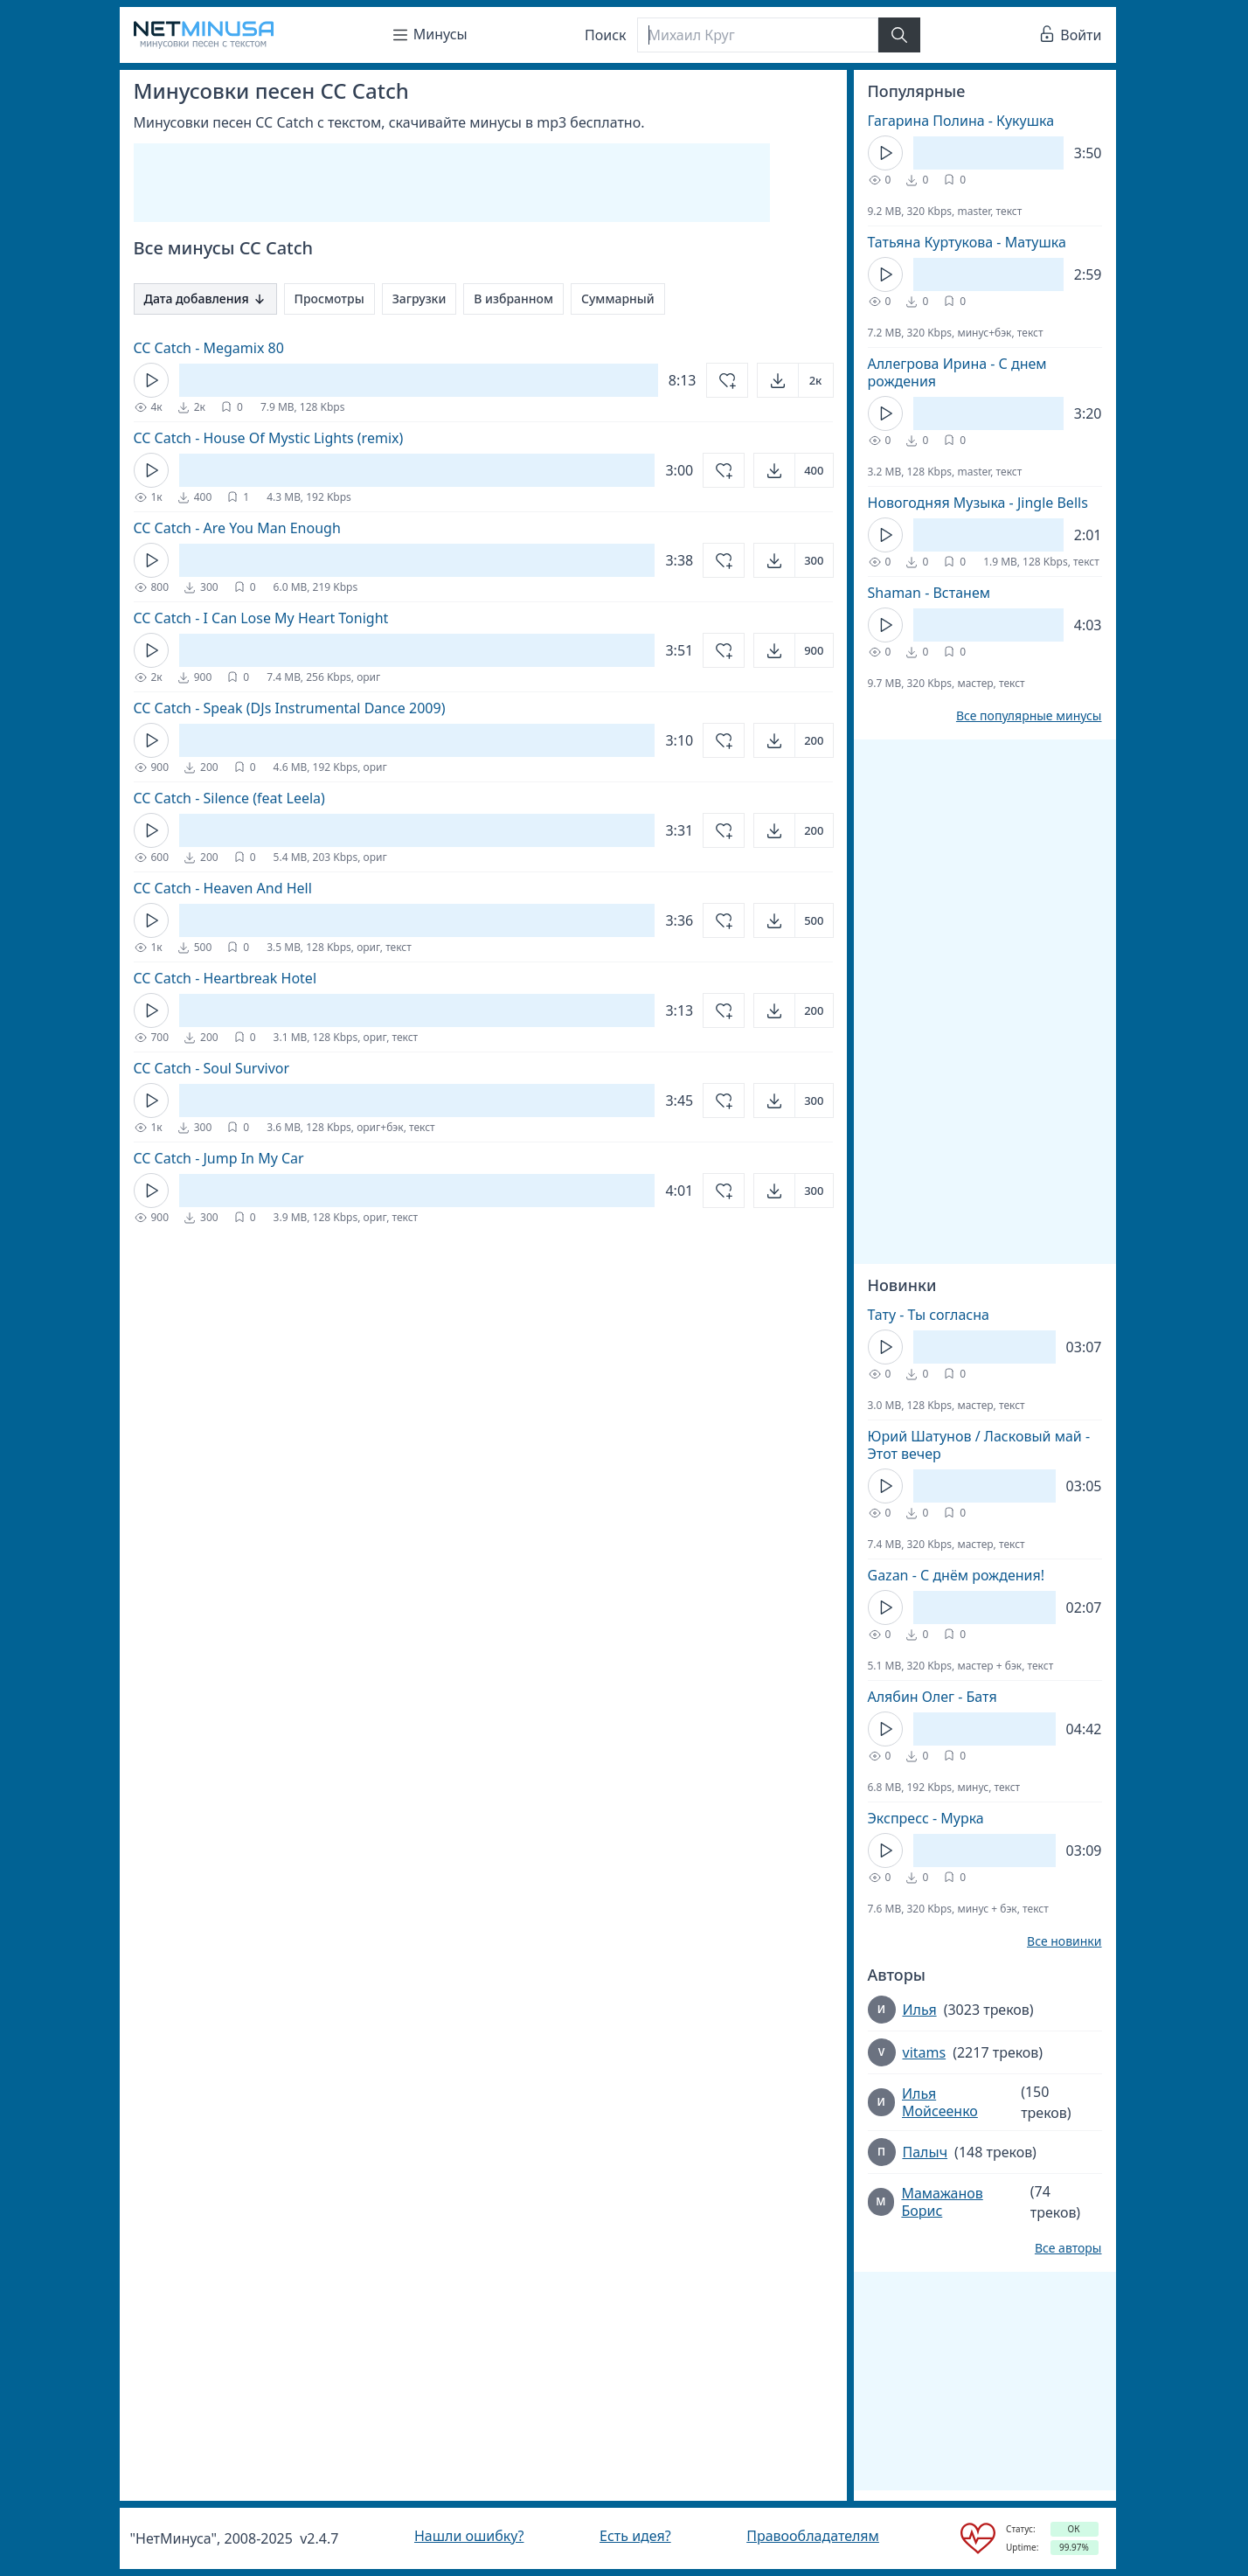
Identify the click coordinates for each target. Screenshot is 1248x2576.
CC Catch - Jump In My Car (219, 1158)
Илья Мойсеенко (940, 2102)
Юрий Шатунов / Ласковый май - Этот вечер (979, 1444)
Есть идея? (635, 2536)
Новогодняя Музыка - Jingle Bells (978, 502)
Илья (920, 2009)
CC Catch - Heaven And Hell (223, 888)
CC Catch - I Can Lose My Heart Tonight (261, 618)
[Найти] (899, 34)
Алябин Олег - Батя (932, 1696)
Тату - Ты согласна (928, 1314)
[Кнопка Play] (151, 380)
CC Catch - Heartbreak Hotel (225, 978)
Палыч (925, 2152)
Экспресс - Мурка (926, 1818)
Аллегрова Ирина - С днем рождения (957, 372)
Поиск (606, 35)
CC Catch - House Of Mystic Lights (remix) (269, 438)
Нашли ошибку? (468, 2536)
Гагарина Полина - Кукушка (961, 120)
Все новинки (1064, 1941)
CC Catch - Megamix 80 (209, 348)
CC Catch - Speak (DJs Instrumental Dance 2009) (290, 708)
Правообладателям (812, 2536)
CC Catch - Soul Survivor (212, 1068)
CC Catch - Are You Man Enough (237, 528)
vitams (924, 2052)
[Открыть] (795, 380)
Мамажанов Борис (941, 2201)
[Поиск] (757, 34)
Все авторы (1068, 2248)
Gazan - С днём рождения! (956, 1575)
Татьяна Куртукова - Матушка (967, 242)
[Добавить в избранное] (727, 380)
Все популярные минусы (1029, 716)
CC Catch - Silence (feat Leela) (229, 798)
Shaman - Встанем (929, 592)
